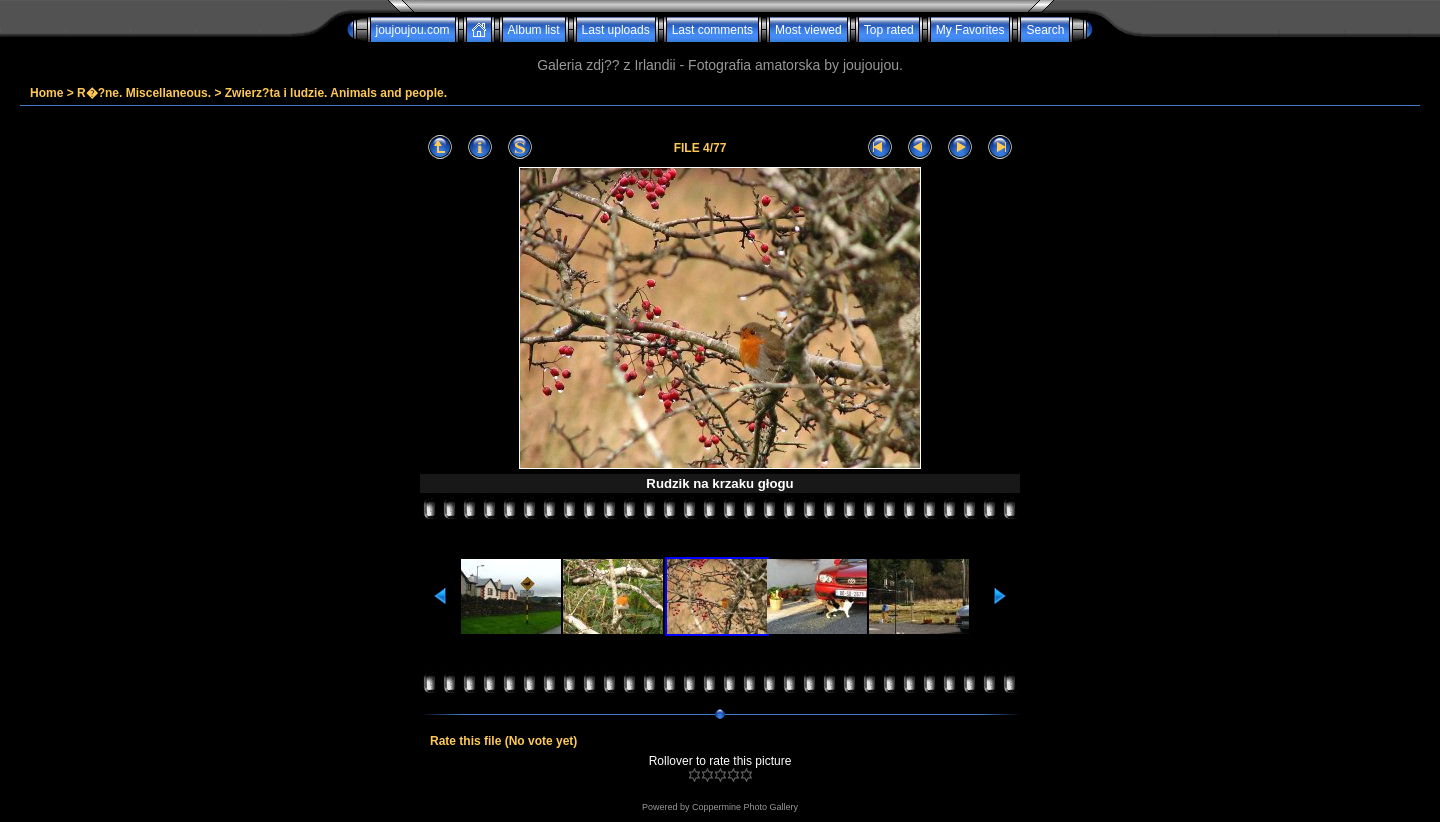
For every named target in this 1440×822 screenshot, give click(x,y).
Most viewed (808, 30)
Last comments (712, 30)
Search (1045, 30)
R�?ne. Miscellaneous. (144, 93)
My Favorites (970, 30)
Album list (534, 30)
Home (46, 93)
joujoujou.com (413, 30)
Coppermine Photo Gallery (745, 807)
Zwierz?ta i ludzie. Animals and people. (336, 93)
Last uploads (616, 30)
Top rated (889, 30)
